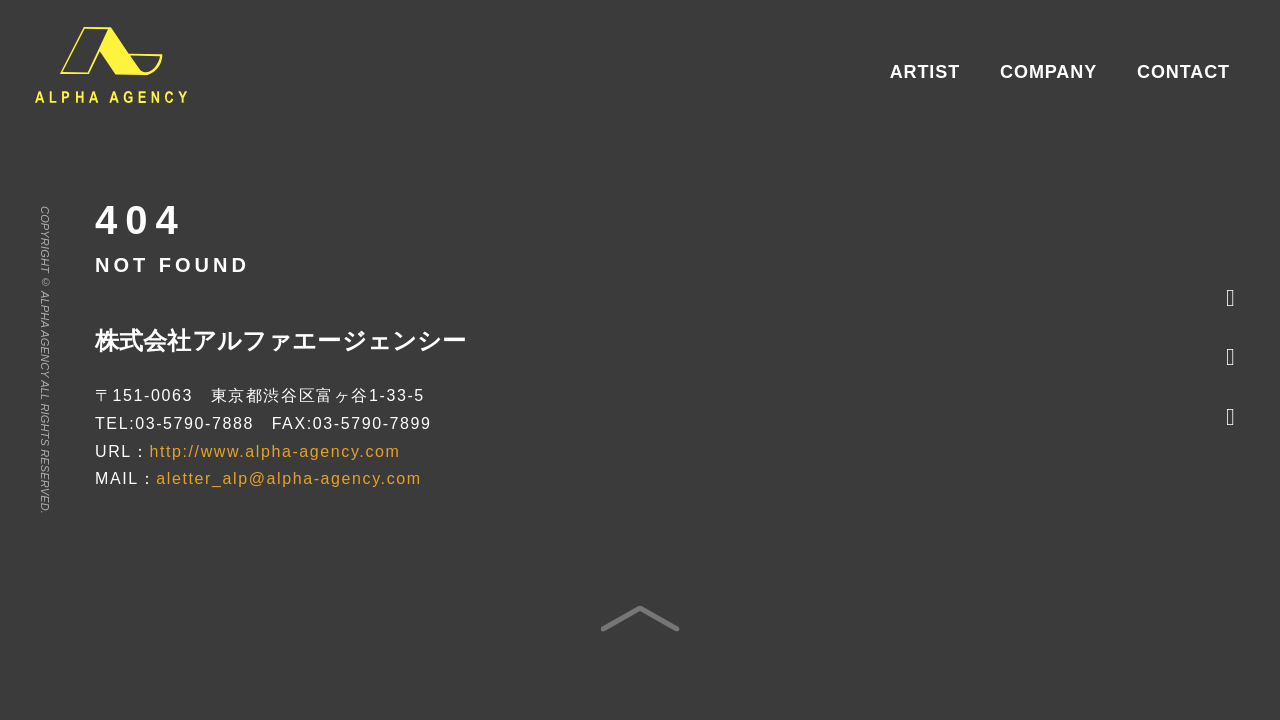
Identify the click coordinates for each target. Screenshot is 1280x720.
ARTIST (925, 72)
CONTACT (1183, 72)
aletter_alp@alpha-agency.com (288, 478)
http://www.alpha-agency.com (274, 451)
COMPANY (1048, 72)
